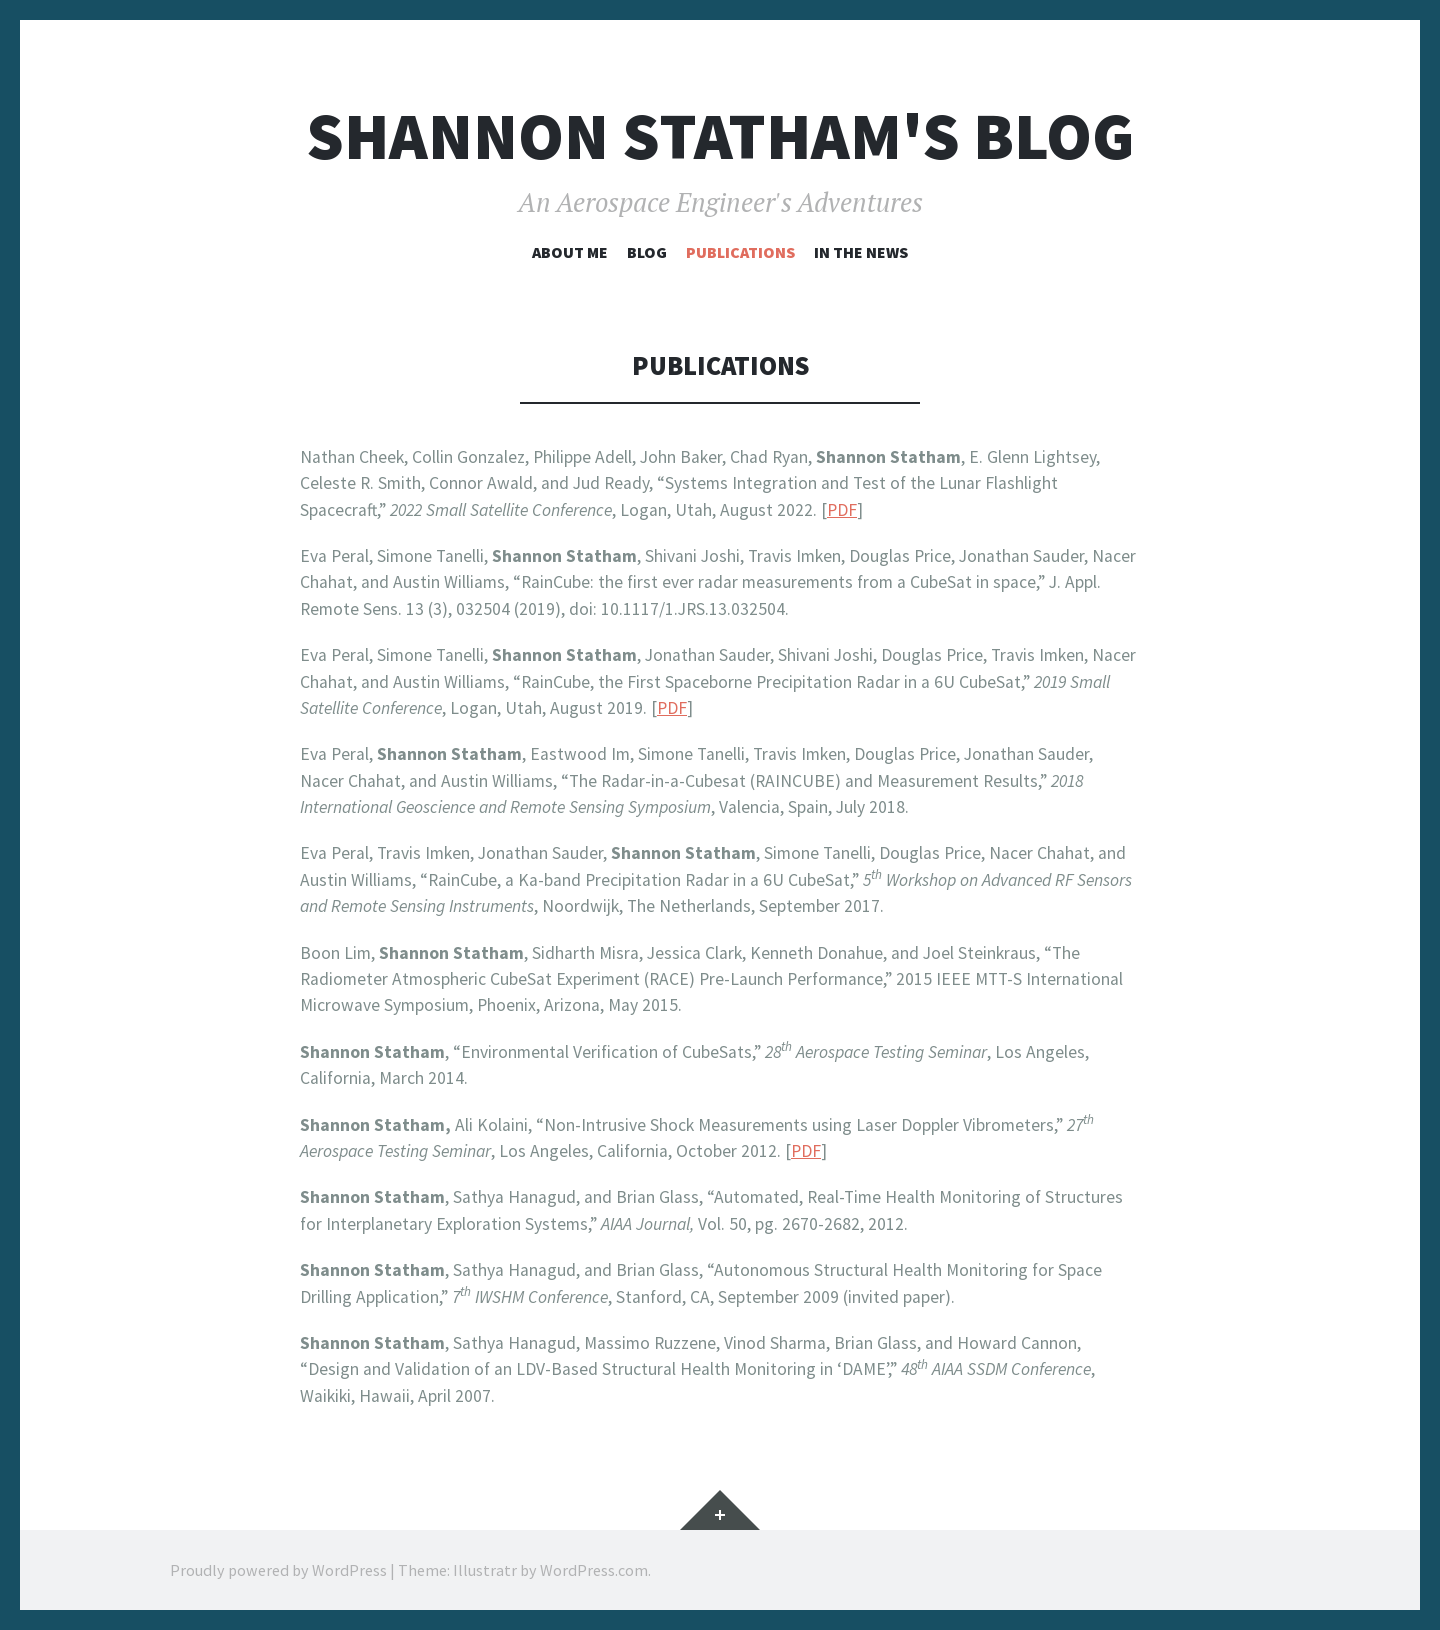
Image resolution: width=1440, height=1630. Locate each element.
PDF (842, 510)
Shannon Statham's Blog (720, 136)
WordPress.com (594, 1570)
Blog (647, 252)
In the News (861, 252)
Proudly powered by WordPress (278, 1570)
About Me (570, 252)
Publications (740, 252)
